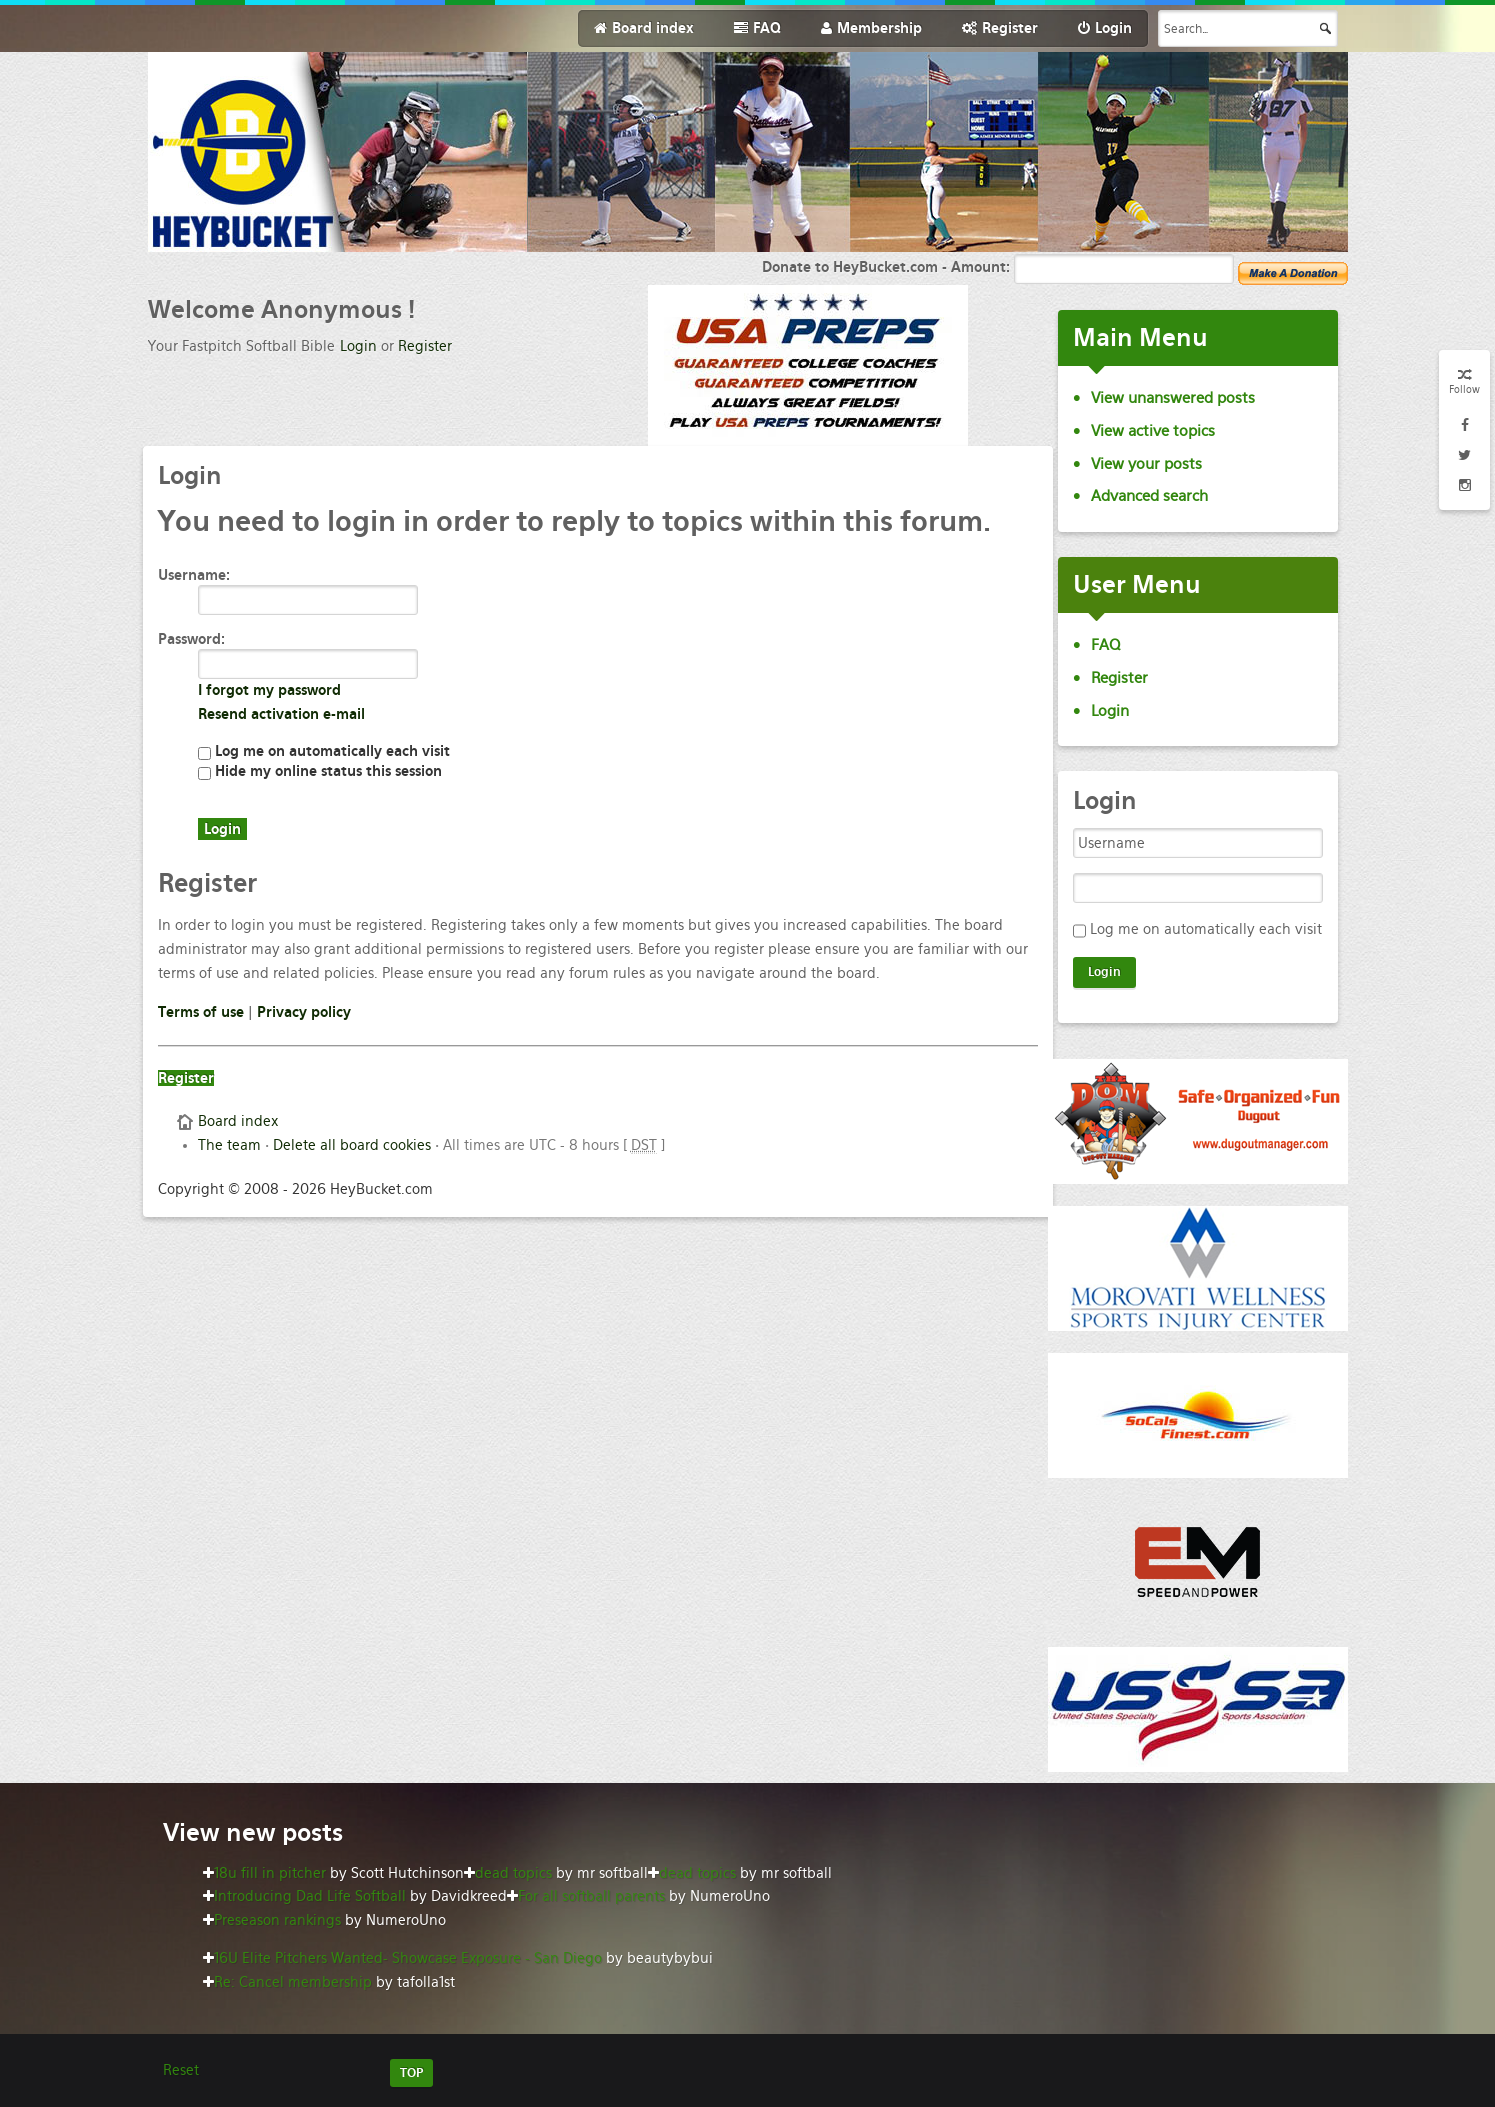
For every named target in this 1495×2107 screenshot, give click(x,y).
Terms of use (201, 1012)
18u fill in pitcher (270, 1873)
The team (229, 1145)
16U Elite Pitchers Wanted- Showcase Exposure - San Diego (408, 1958)
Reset (181, 2070)
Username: (194, 575)
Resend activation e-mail (281, 714)
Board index (238, 1121)
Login (358, 346)
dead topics (513, 1873)
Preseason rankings (277, 1920)
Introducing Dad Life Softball (310, 1896)
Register (425, 346)
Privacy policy (304, 1012)
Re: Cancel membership (293, 1982)
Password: (191, 639)
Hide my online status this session (320, 771)
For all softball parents (591, 1896)
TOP (411, 2073)
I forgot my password (269, 690)
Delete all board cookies (352, 1145)
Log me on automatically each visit (324, 751)
